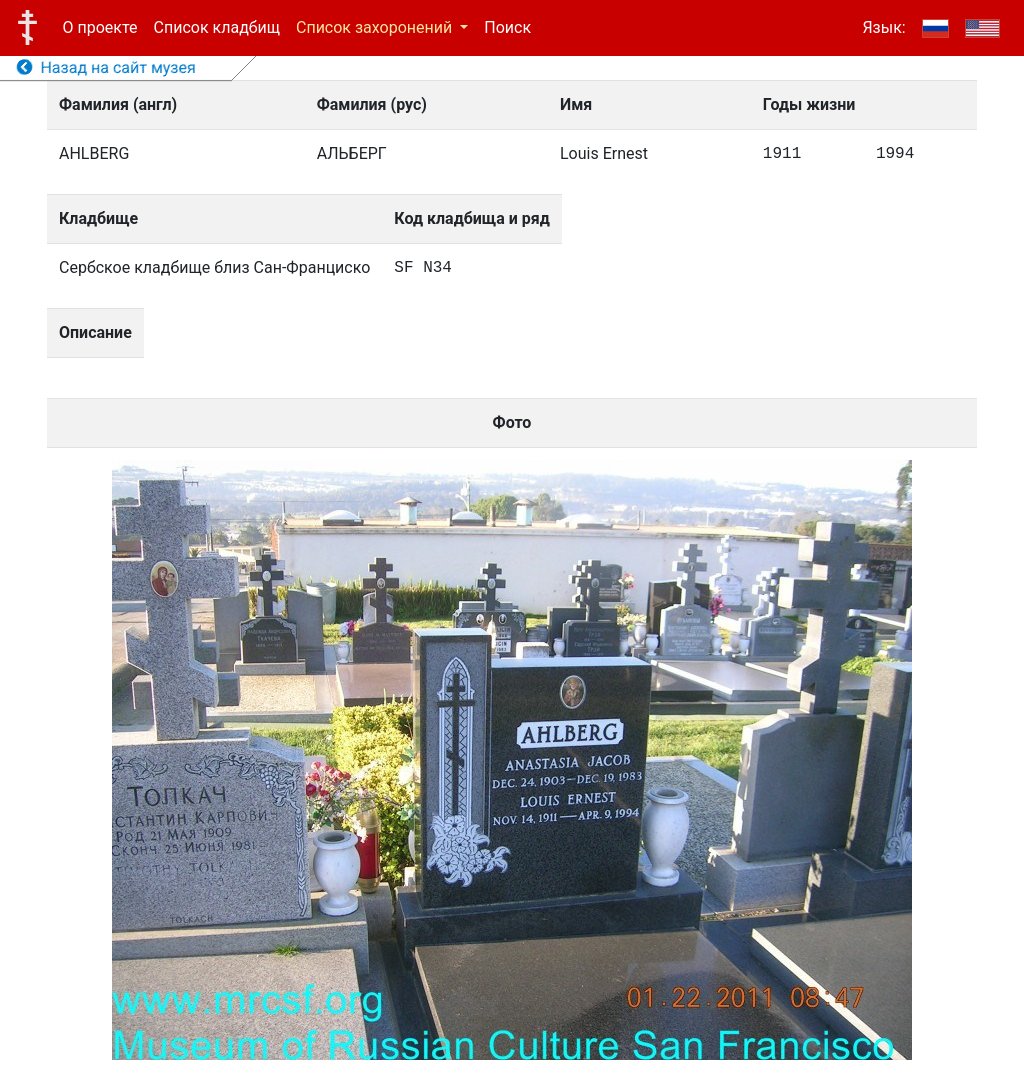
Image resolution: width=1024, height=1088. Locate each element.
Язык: (883, 27)
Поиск (507, 27)
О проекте (100, 27)
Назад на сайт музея (106, 67)
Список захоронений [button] (376, 27)
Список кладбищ (217, 27)
